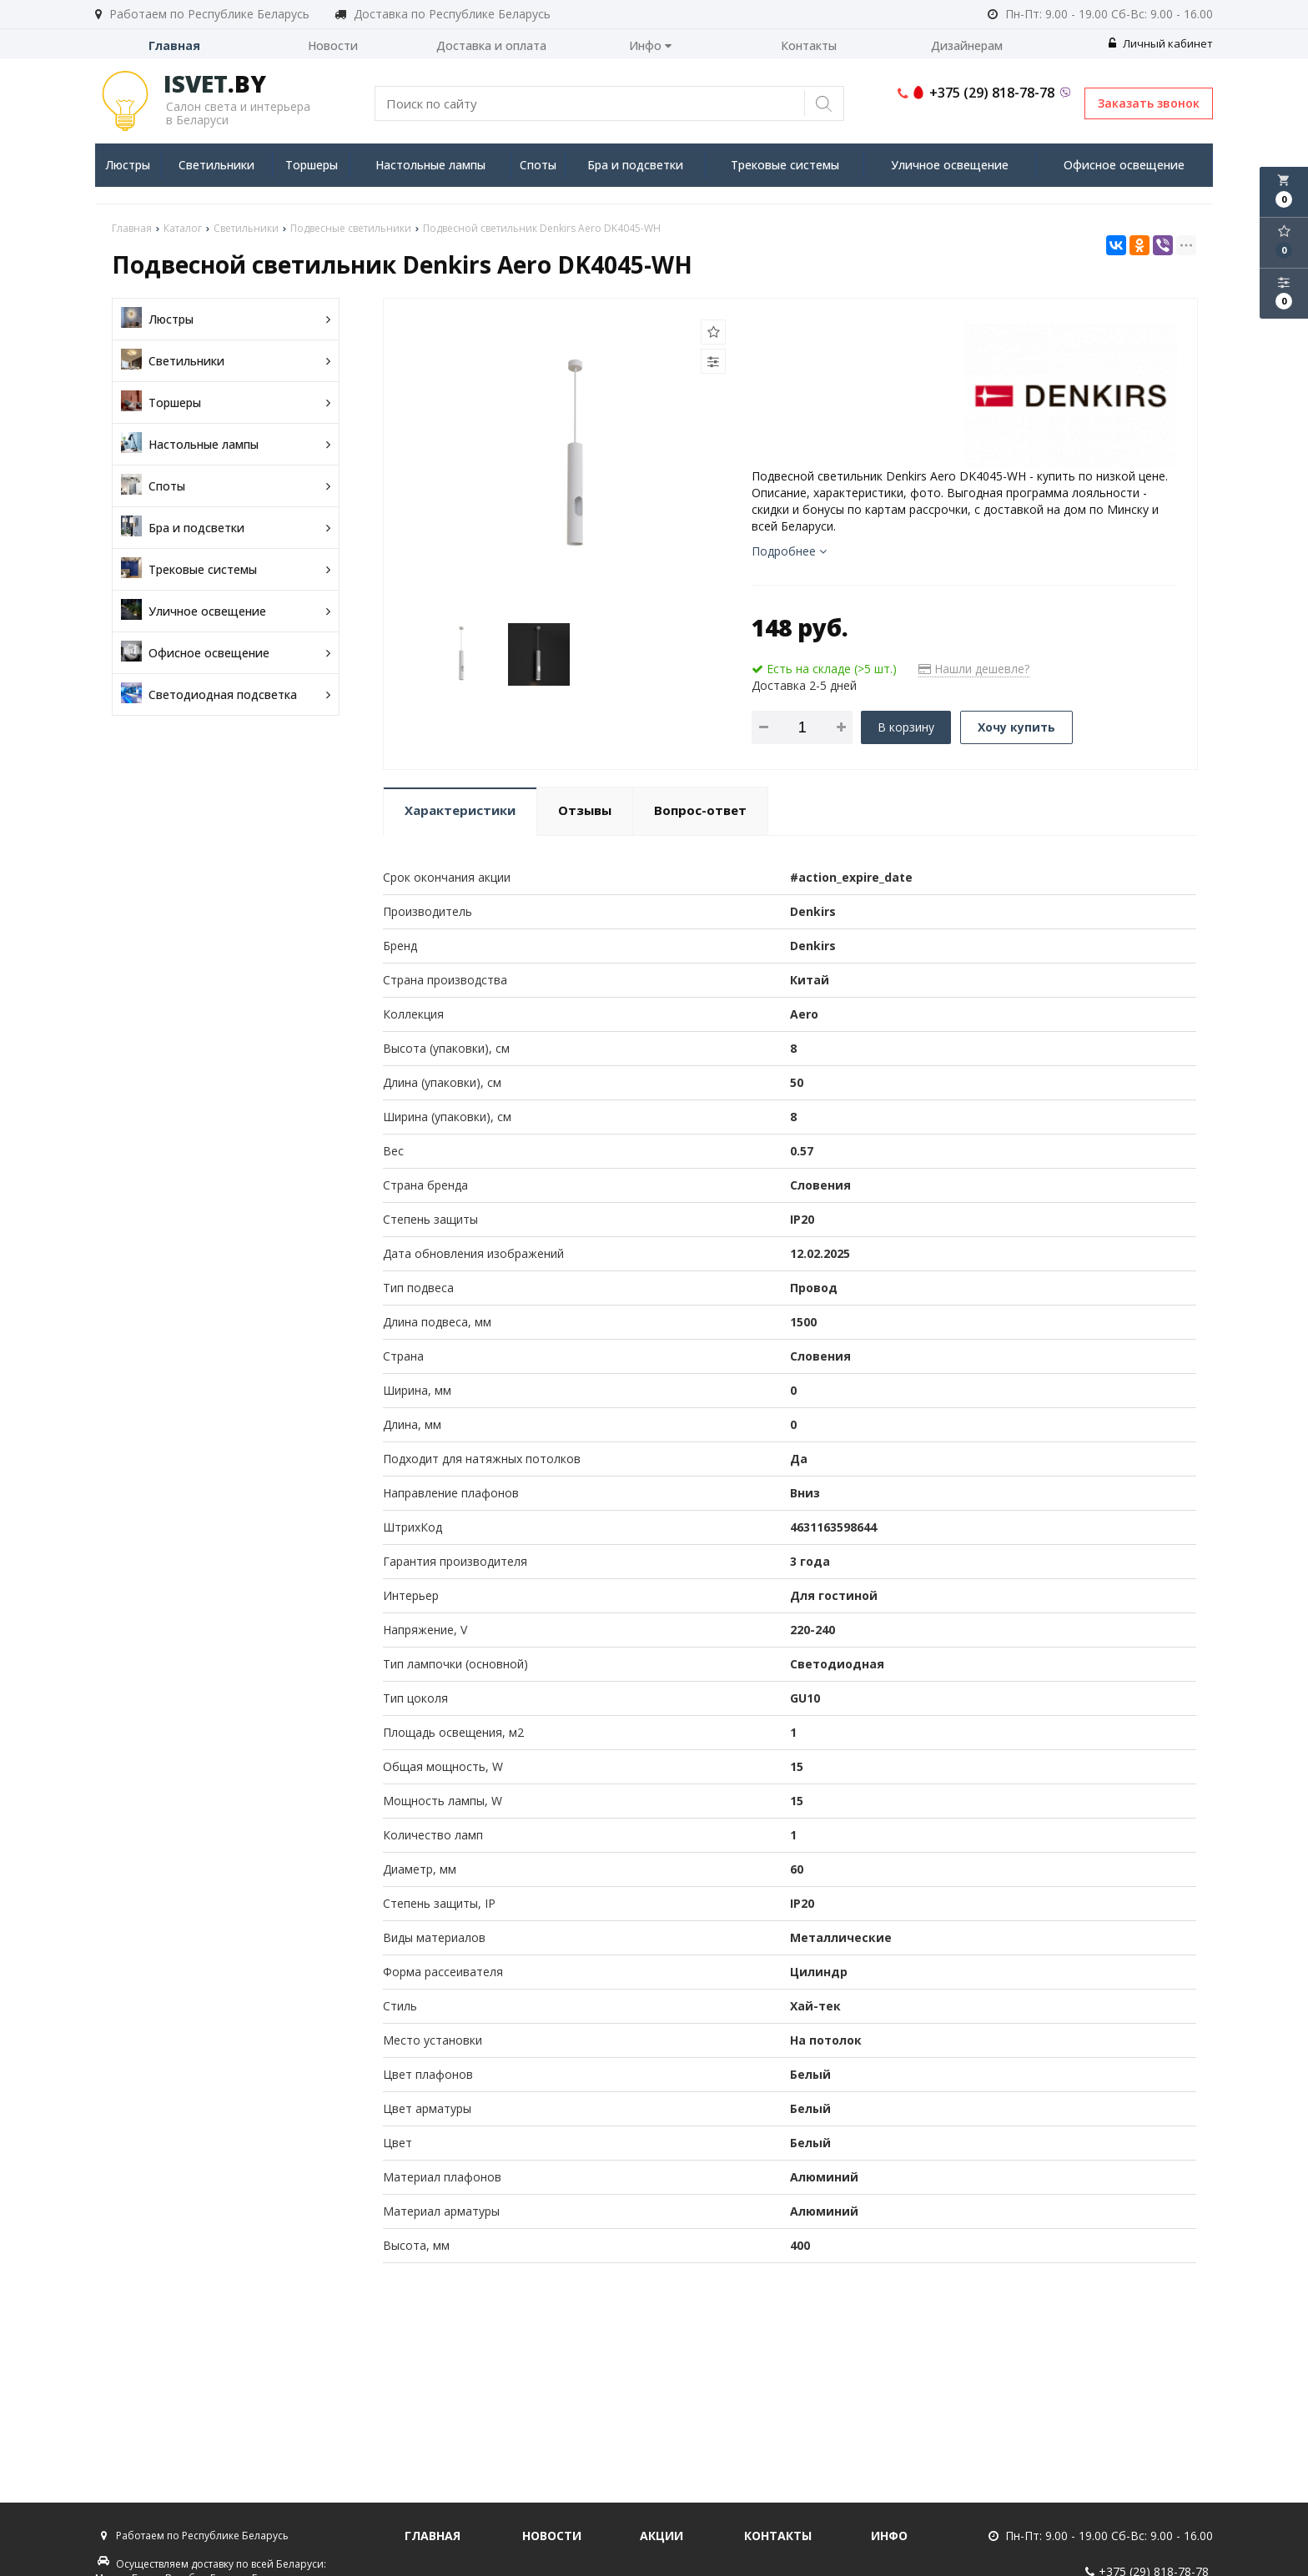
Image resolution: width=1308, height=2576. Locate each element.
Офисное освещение (1124, 165)
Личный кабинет (1161, 43)
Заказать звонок (1149, 103)
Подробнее (789, 551)
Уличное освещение (950, 165)
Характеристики (460, 810)
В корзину (906, 727)
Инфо (650, 45)
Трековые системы (785, 165)
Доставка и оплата (491, 45)
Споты (538, 165)
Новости (333, 45)
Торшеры (311, 165)
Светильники (216, 165)
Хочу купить (1016, 727)
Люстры (127, 165)
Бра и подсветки (635, 165)
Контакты (809, 45)
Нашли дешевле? (973, 669)
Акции (661, 2535)
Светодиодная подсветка (225, 694)
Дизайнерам (967, 45)
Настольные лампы (430, 165)
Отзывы (584, 810)
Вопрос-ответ (700, 810)
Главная (174, 45)
